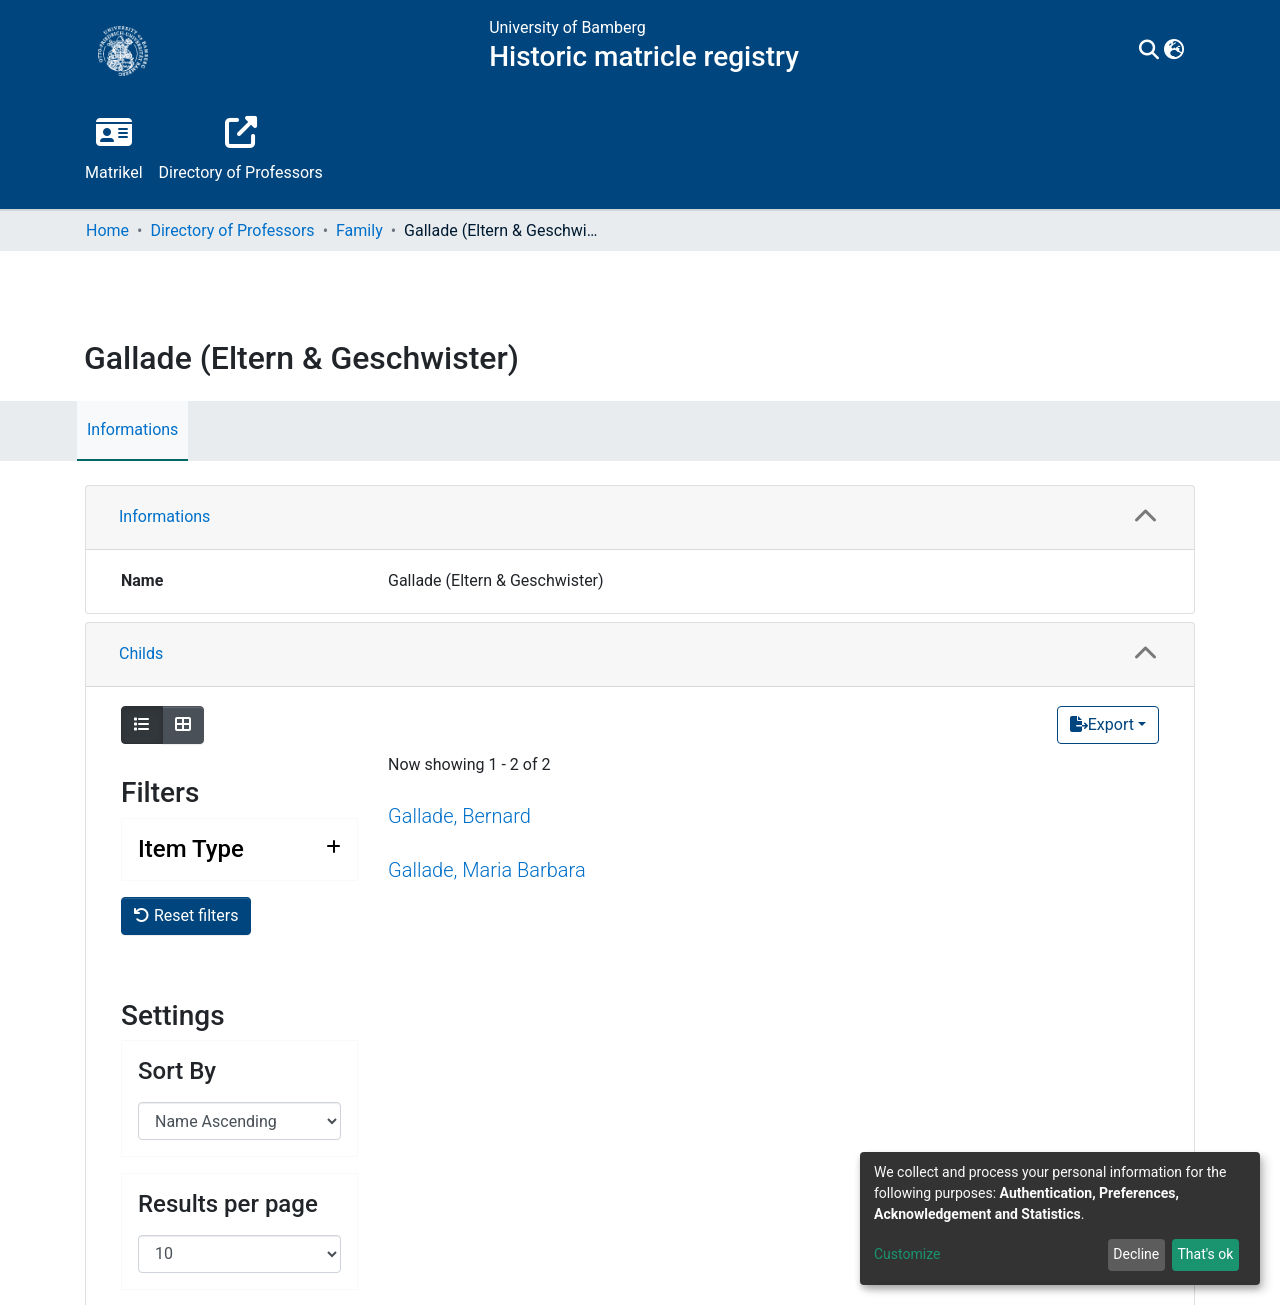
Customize (907, 1254)
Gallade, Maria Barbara (487, 870)
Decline (1136, 1254)
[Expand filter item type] (239, 849)
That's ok (1205, 1254)
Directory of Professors (232, 230)
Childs (141, 653)
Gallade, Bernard (459, 816)
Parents (146, 1059)
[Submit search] (1149, 51)
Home (107, 230)
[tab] (640, 518)
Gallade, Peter (448, 1222)
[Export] (1108, 725)
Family (359, 230)
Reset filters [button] (186, 915)
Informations (132, 429)
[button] (1174, 51)
